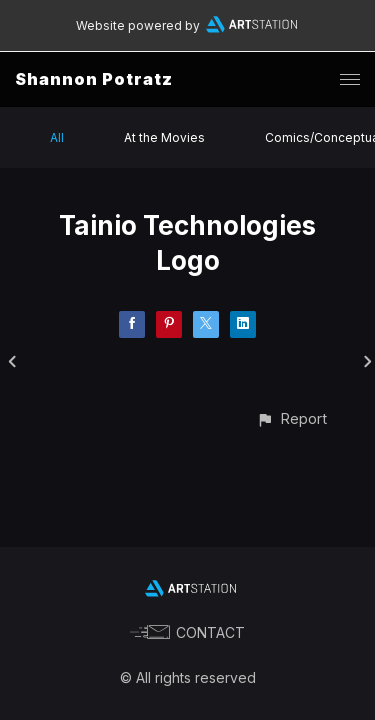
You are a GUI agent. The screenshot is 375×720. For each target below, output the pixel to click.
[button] (291, 418)
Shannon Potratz (94, 79)
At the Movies (164, 137)
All (57, 137)
